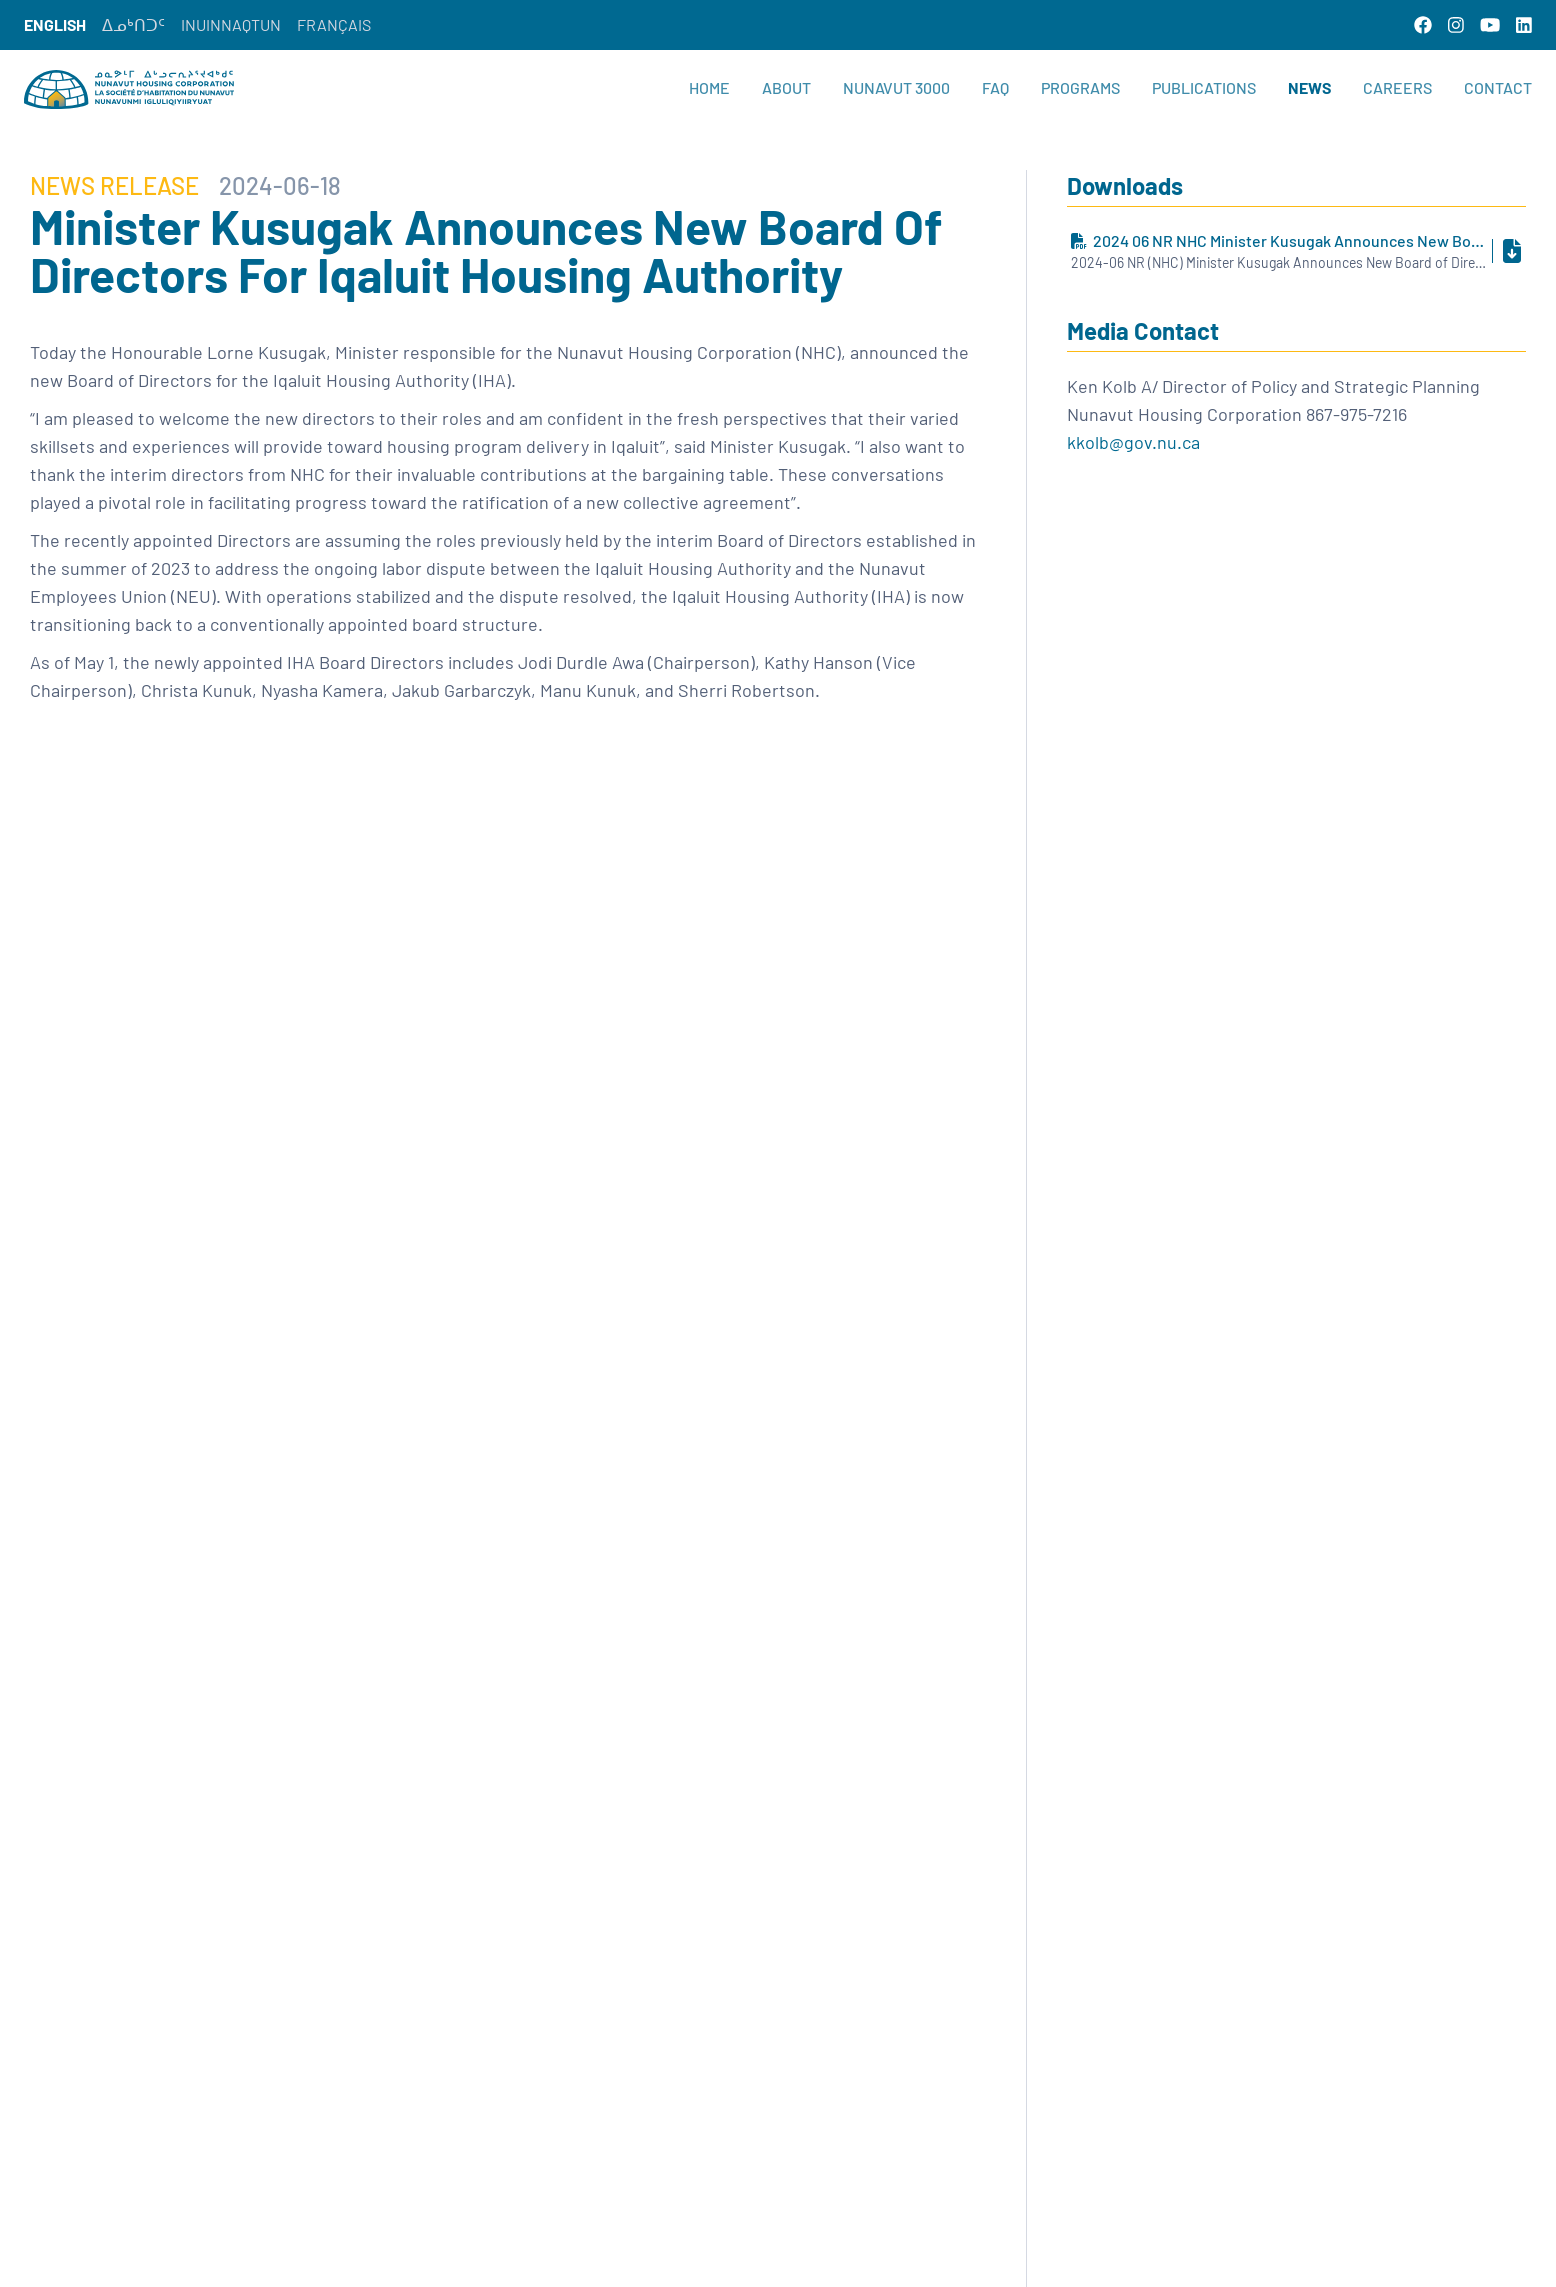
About (786, 87)
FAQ (995, 87)
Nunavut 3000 (896, 87)
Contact (1498, 87)
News (1309, 87)
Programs (1080, 87)
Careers (1397, 87)
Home (709, 87)
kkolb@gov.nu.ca (1133, 442)
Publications (1204, 87)
